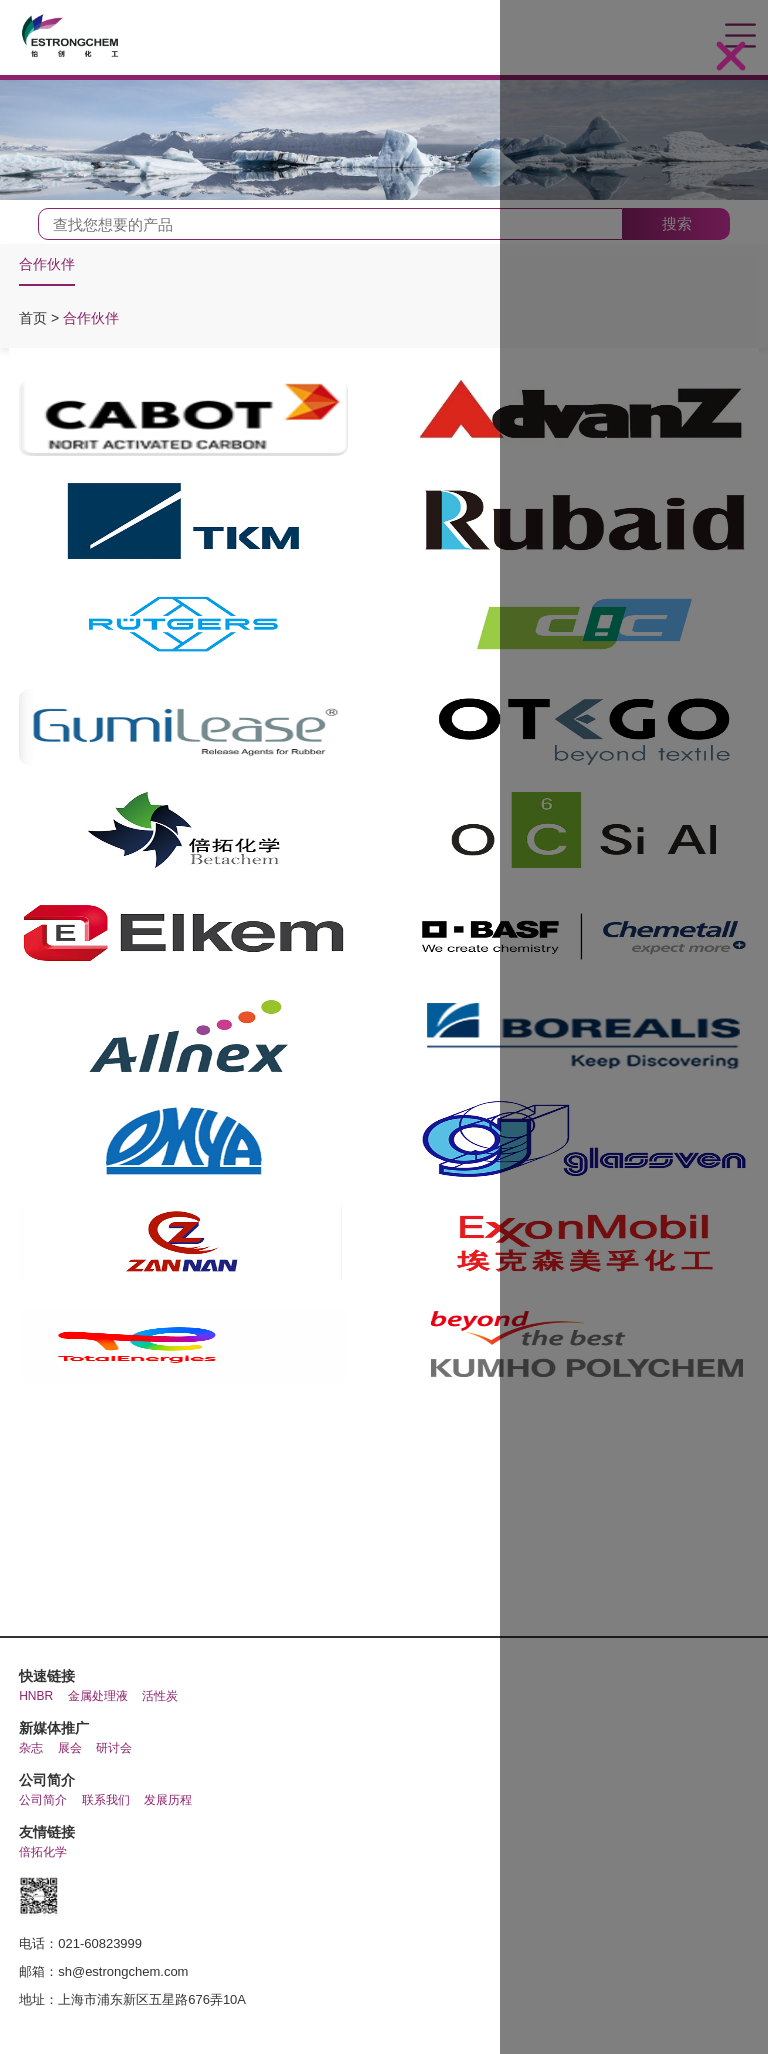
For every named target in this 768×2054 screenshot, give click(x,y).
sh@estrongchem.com (123, 1971)
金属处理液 (98, 1696)
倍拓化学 (43, 1852)
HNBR (36, 1696)
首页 (35, 318)
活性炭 (160, 1696)
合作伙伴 (47, 264)
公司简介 (43, 1800)
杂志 (31, 1748)
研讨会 (114, 1748)
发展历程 (168, 1800)
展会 (70, 1748)
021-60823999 (100, 1943)
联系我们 (106, 1800)
